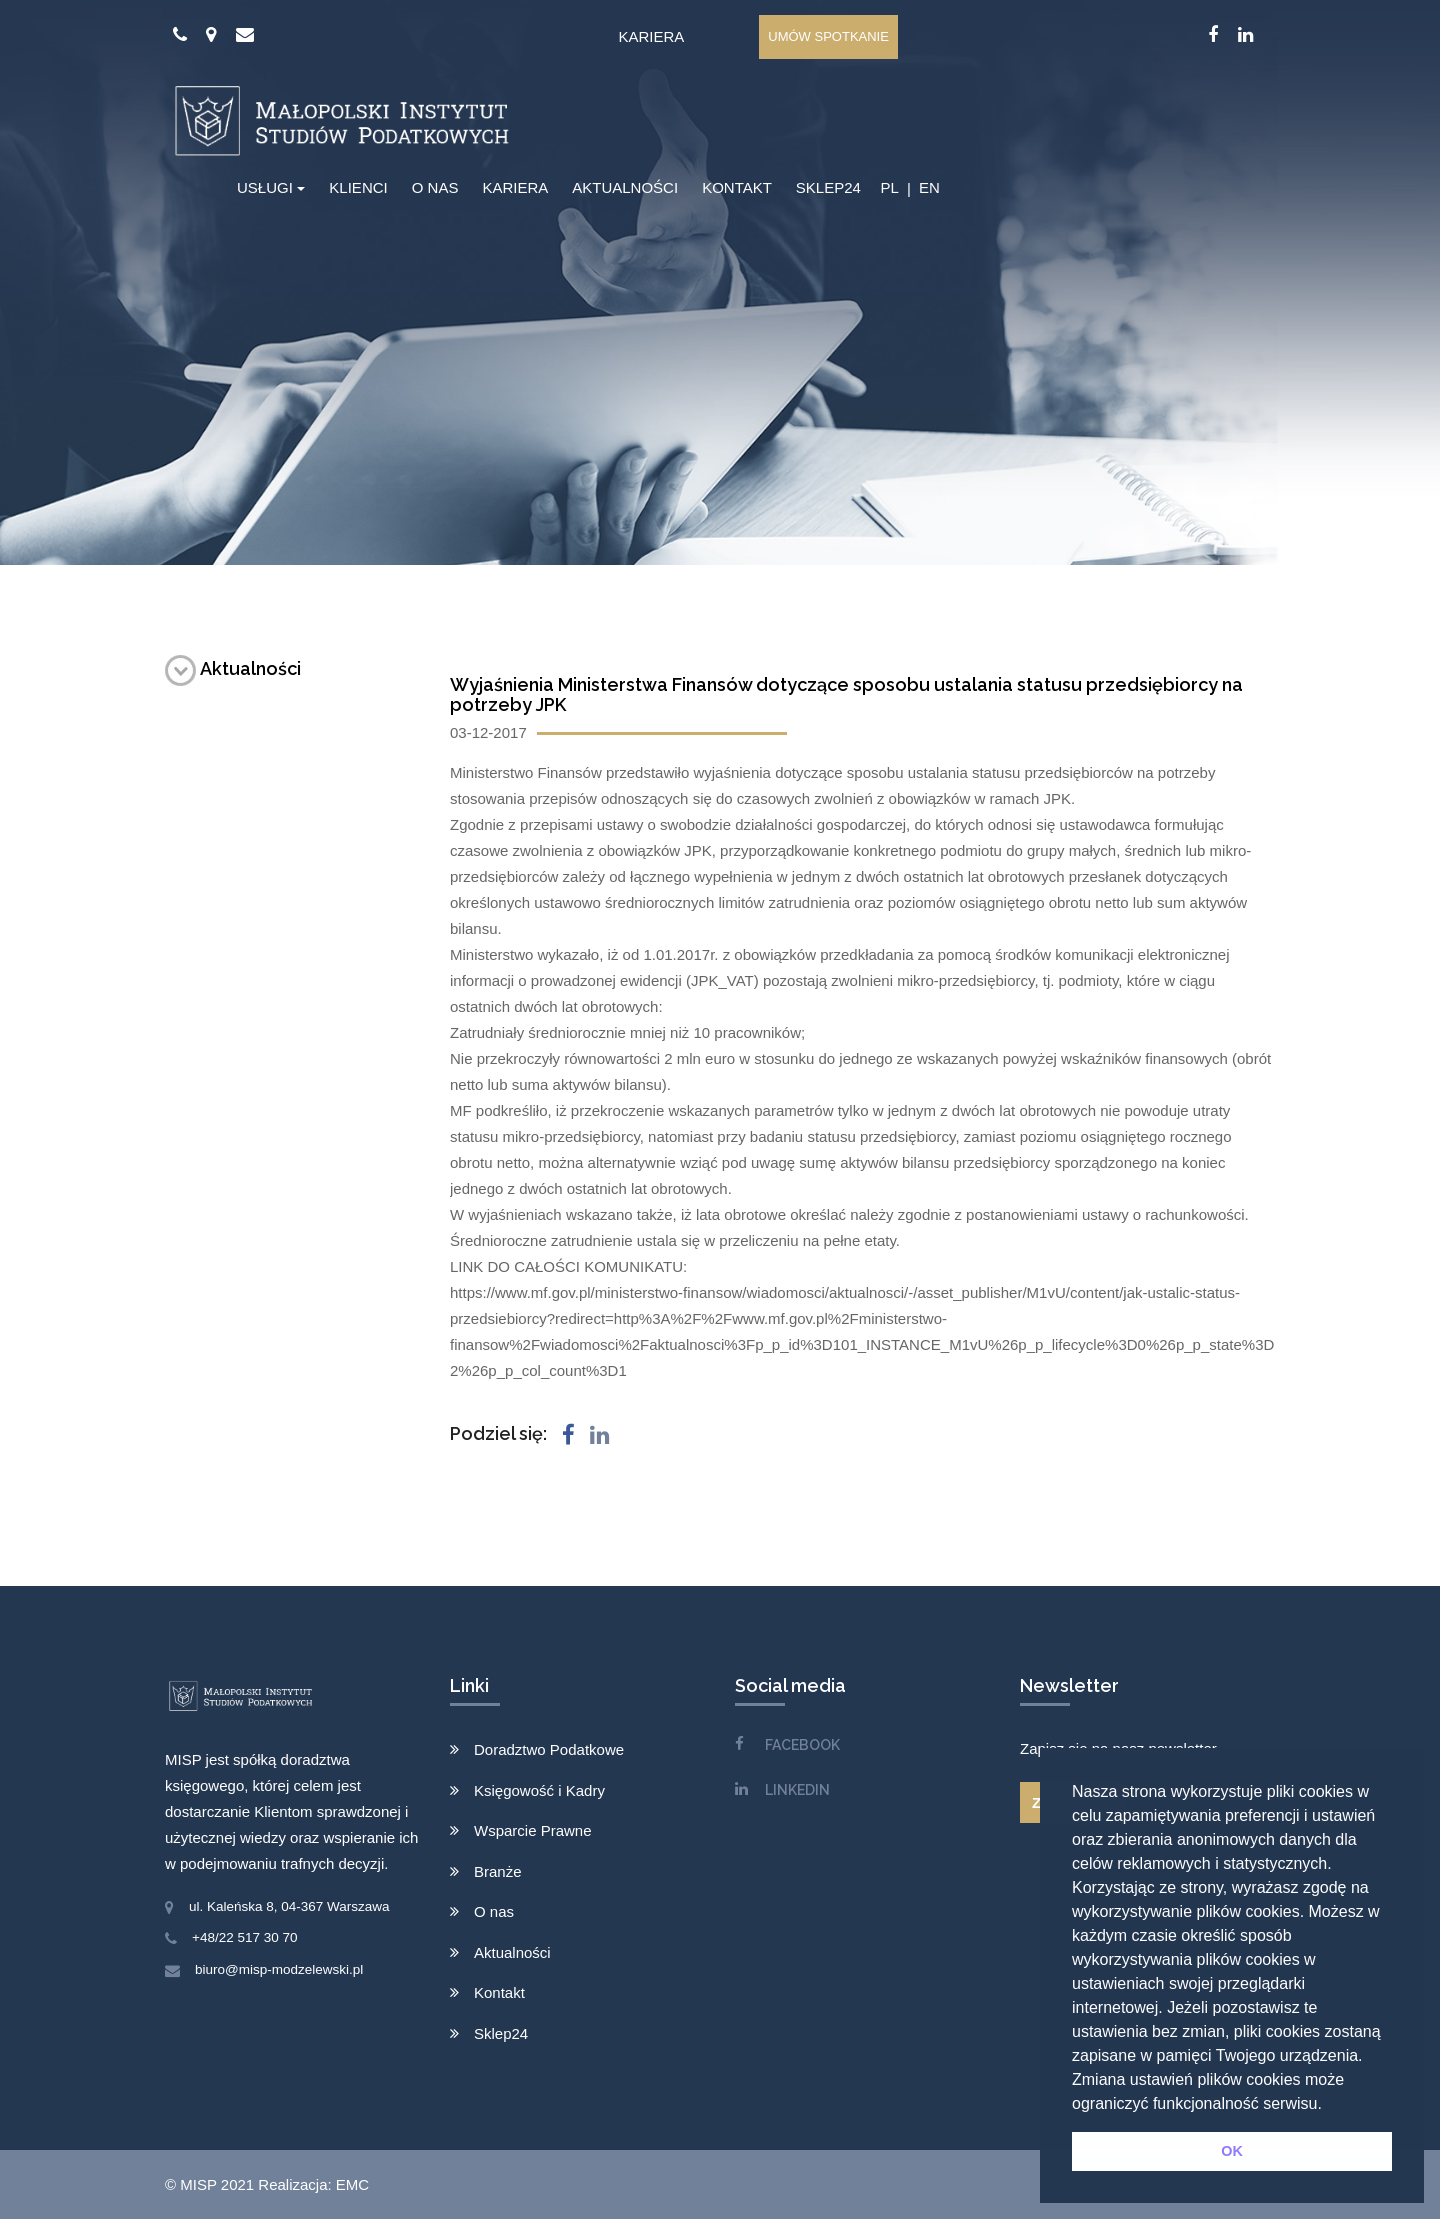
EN (929, 187)
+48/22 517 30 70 (244, 1937)
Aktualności (233, 668)
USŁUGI (265, 187)
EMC (352, 2184)
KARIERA (515, 187)
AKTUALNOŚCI (625, 187)
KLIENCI (358, 187)
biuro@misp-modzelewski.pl (279, 1969)
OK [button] (1232, 2151)
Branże (498, 1871)
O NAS (435, 187)
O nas (494, 1911)
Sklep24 (501, 2033)
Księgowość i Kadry (539, 1790)
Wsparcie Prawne (533, 1830)
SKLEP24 (828, 187)
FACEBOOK (802, 1745)
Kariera (651, 36)
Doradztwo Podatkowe (549, 1749)
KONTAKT (737, 187)
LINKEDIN (797, 1790)
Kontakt (499, 1992)
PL (889, 187)
